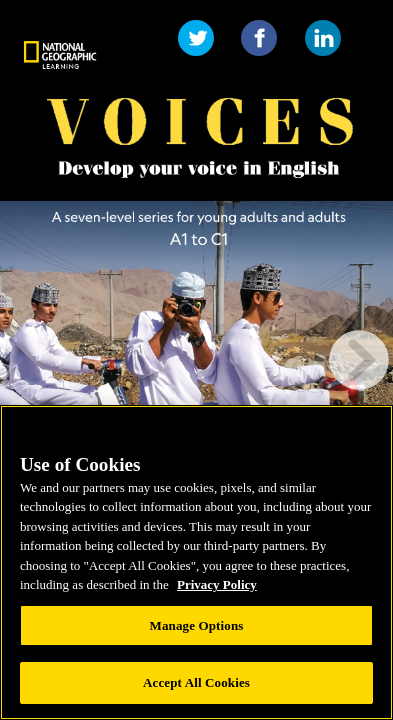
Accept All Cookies (196, 682)
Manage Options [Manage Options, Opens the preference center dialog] (197, 625)
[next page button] (359, 360)
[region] (196, 562)
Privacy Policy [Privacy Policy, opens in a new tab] (217, 584)
